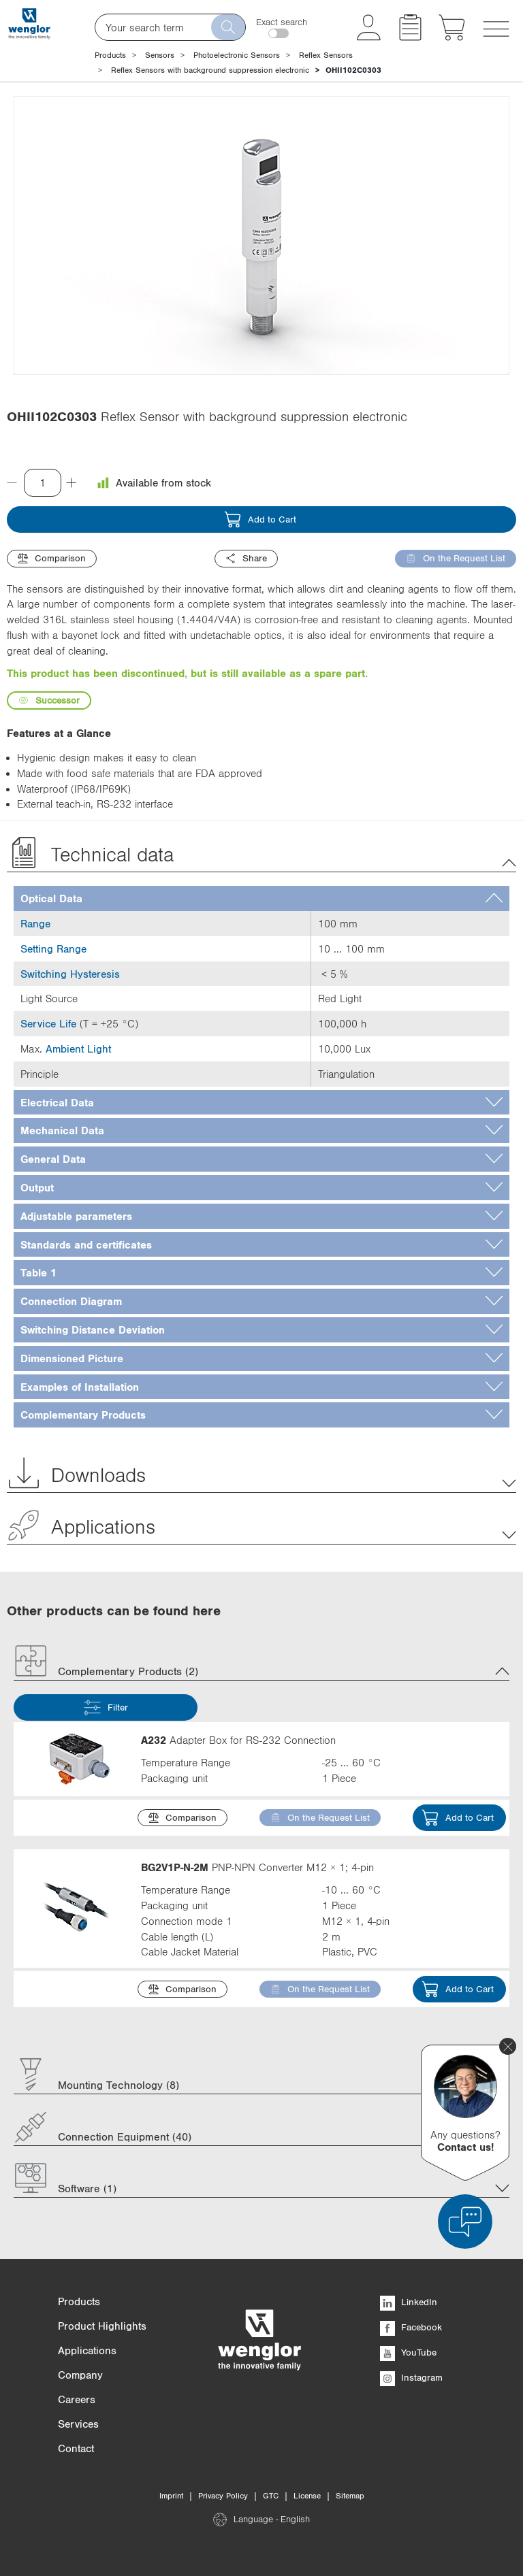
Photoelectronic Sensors (236, 55)
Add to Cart (260, 519)
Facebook (411, 2327)
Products (110, 55)
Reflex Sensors (326, 55)
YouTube (408, 2352)
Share (246, 558)
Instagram (411, 2377)
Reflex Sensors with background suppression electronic (210, 70)
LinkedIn (408, 2302)
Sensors (159, 55)
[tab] (261, 898)
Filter (106, 1707)
